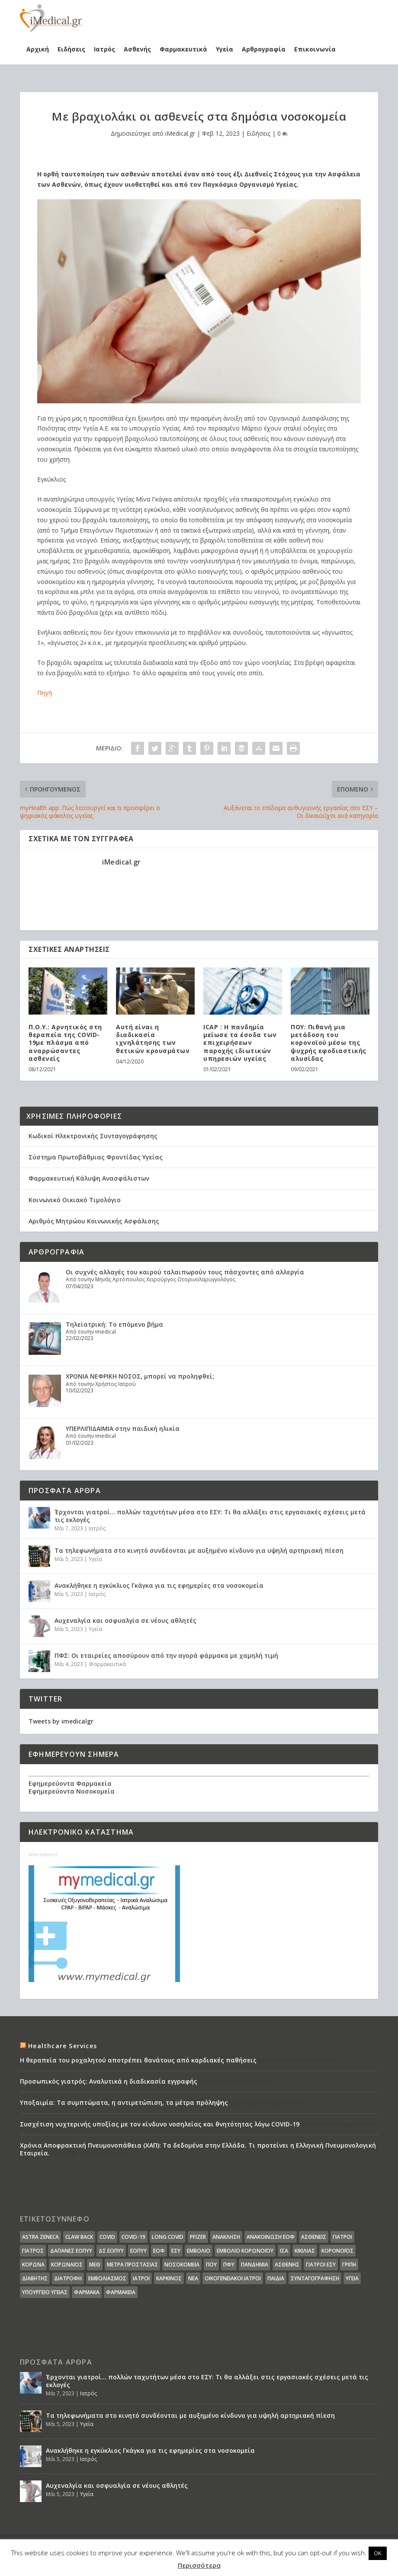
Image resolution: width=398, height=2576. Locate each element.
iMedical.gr (180, 133)
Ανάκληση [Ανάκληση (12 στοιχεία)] (226, 2237)
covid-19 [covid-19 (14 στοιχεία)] (133, 2237)
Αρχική (37, 49)
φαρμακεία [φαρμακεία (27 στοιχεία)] (120, 2292)
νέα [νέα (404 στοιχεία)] (193, 2278)
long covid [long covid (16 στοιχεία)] (167, 2237)
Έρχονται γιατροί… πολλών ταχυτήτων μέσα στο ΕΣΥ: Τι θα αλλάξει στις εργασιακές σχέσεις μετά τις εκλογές (210, 1516)
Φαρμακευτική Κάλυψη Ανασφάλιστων (89, 1178)
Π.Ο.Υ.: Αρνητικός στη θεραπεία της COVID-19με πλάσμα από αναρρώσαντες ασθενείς (65, 1043)
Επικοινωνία (315, 49)
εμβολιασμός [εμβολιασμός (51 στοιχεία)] (107, 2278)
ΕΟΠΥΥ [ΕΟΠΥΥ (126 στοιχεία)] (138, 2250)
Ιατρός (104, 49)
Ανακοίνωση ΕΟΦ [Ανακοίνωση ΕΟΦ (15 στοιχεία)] (271, 2237)
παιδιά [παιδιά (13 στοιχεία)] (275, 2278)
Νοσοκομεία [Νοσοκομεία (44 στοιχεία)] (181, 2264)
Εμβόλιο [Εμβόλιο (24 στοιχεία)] (198, 2250)
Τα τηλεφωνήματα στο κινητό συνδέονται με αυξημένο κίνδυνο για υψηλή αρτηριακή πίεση (199, 1550)
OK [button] (378, 2553)
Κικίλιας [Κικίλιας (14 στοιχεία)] (305, 2250)
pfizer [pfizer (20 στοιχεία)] (198, 2237)
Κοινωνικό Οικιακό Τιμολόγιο (75, 1200)
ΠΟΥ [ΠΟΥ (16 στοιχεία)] (211, 2264)
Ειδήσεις (71, 49)
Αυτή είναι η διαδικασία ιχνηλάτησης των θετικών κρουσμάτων (152, 1039)
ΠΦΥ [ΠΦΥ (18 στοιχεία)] (228, 2264)
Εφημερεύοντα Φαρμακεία (70, 1783)
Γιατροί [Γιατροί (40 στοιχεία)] (342, 2237)
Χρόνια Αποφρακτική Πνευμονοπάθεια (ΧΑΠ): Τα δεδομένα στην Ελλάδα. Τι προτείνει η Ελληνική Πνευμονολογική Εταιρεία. (198, 2149)
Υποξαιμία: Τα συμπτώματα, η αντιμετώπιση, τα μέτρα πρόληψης (124, 2102)
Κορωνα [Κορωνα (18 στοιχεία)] (33, 2264)
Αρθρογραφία (264, 49)
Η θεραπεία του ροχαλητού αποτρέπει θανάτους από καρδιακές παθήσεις (138, 2060)
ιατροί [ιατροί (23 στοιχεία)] (141, 2278)
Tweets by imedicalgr (61, 1721)
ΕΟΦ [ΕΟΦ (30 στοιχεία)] (159, 2250)
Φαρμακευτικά (183, 49)
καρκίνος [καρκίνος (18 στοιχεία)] (169, 2278)
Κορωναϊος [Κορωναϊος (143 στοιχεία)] (67, 2264)
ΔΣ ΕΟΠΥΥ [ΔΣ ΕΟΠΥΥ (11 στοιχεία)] (111, 2250)
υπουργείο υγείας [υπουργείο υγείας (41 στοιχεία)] (44, 2292)
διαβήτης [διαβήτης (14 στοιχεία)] (35, 2278)
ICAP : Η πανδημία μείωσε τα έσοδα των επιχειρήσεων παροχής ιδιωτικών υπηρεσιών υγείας (240, 1043)
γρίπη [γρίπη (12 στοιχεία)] (349, 2264)
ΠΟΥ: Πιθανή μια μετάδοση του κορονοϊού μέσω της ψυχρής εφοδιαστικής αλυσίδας (328, 1043)
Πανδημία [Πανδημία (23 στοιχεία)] (254, 2264)
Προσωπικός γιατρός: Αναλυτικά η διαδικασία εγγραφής (108, 2081)
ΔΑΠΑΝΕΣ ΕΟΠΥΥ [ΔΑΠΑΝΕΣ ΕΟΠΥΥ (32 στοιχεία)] (71, 2250)
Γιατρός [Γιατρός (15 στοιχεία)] (33, 2250)
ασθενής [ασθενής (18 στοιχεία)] (287, 2264)
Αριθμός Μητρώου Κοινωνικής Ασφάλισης (94, 1221)
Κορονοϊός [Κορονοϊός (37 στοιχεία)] (337, 2250)
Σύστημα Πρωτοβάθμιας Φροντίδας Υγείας (96, 1157)
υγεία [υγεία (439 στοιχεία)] (352, 2278)
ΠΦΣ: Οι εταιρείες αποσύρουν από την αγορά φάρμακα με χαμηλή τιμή (166, 1655)
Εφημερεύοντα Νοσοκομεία (72, 1791)
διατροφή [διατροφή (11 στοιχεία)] (68, 2278)
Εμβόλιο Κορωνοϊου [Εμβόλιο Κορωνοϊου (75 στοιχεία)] (245, 2250)
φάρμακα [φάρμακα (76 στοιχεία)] (87, 2292)
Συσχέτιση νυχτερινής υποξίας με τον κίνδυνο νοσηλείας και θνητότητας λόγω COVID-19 (159, 2124)
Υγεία (224, 49)
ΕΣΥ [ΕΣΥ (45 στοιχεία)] (175, 2250)
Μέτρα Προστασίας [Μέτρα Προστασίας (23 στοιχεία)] (132, 2264)
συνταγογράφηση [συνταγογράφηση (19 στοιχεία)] (315, 2278)
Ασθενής (137, 49)
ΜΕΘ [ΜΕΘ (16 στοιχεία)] (94, 2264)
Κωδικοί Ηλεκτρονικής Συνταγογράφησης (93, 1136)
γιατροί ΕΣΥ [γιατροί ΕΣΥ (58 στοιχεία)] (321, 2264)
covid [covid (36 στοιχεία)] (107, 2237)
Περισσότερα (199, 2565)
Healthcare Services (62, 2046)
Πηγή (44, 693)
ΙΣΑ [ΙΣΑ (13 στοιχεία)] (284, 2250)
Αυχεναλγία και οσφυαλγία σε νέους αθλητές (125, 1620)
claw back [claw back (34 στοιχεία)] (79, 2237)
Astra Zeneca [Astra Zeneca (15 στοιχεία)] (40, 2237)
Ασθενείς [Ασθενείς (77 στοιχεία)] (313, 2237)
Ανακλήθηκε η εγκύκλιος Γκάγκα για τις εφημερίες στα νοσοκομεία (159, 1585)
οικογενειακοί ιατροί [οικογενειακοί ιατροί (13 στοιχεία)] (233, 2278)
